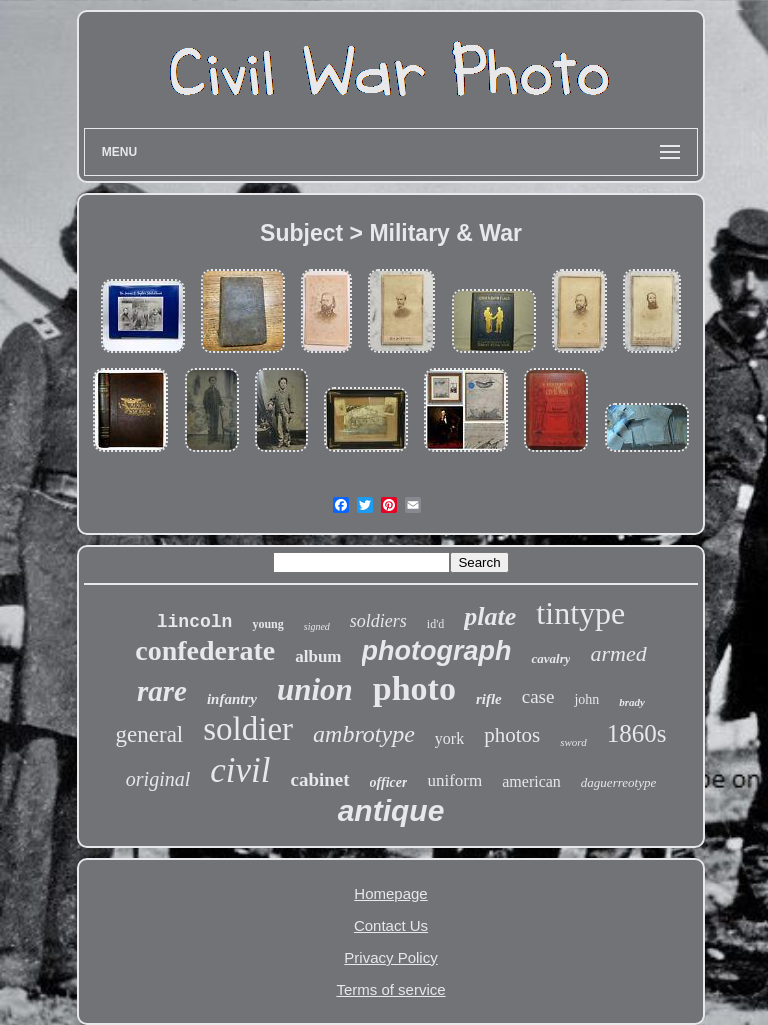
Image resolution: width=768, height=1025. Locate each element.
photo (414, 688)
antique (391, 810)
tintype (580, 613)
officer (389, 782)
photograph (437, 651)
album (318, 656)
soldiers (378, 621)
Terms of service (390, 989)
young (267, 624)
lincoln (195, 622)
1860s (637, 733)
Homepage (390, 893)
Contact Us (391, 925)
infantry (232, 699)
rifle (489, 699)
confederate (205, 650)
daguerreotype (618, 782)
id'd (436, 624)
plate (490, 616)
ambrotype (364, 734)
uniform (454, 780)
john (586, 699)
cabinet (320, 779)
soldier (248, 729)
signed (317, 626)
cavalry (550, 658)
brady (632, 702)
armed (618, 653)
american (531, 781)
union (315, 689)
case (538, 696)
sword (573, 742)
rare (162, 691)
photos (512, 735)
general (150, 734)
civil (240, 770)
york (449, 738)
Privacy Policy (390, 957)
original (158, 779)
